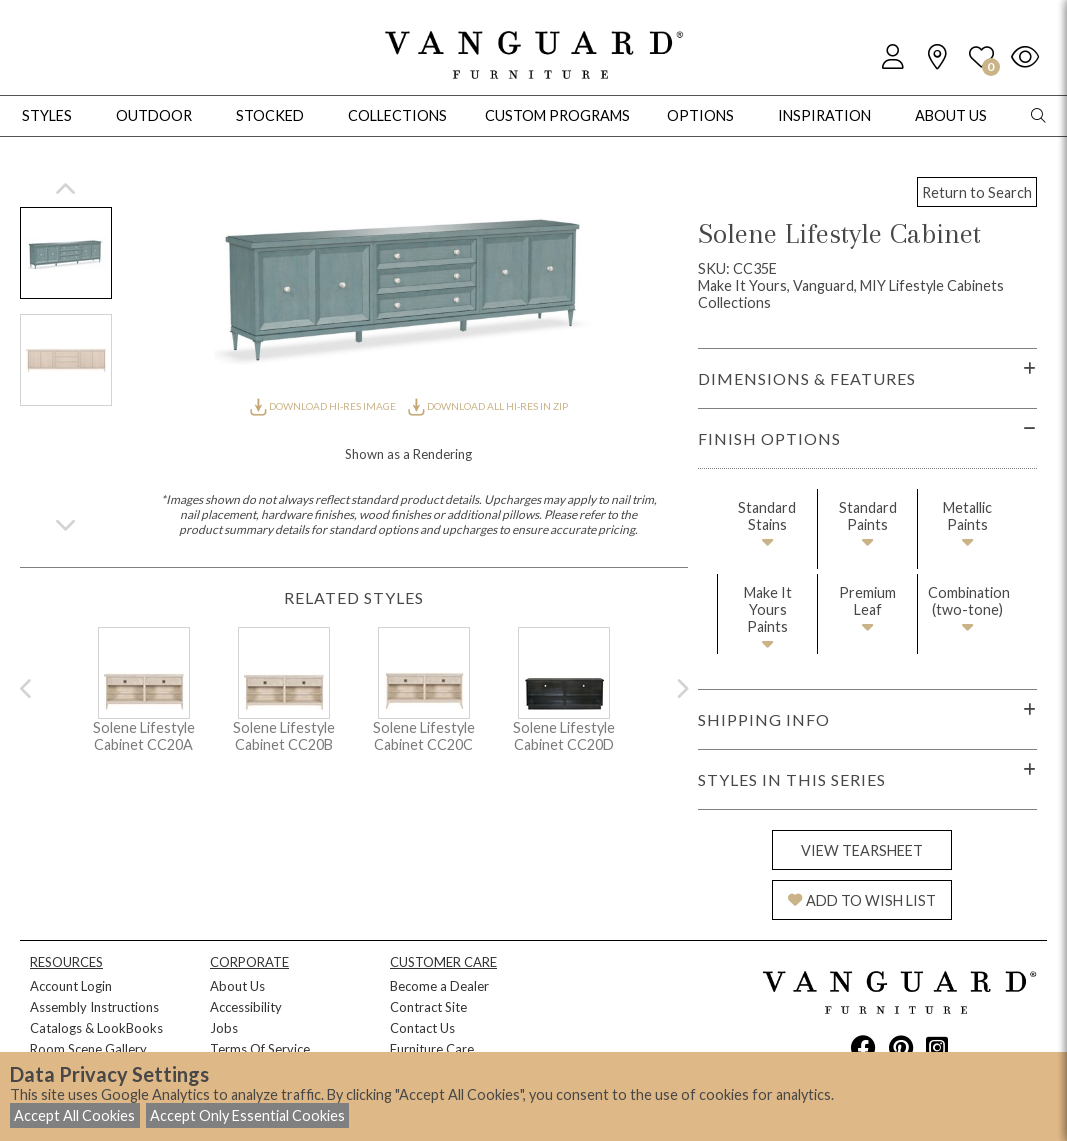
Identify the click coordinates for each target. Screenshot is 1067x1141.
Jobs (224, 1028)
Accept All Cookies (74, 1115)
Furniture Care (432, 1049)
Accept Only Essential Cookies (247, 1115)
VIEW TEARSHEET (862, 850)
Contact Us (422, 1028)
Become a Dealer (439, 986)
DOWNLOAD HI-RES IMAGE (324, 406)
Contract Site (428, 1007)
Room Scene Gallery (88, 1049)
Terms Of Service (260, 1049)
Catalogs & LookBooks (96, 1028)
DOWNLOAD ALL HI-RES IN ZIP (488, 406)
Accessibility (246, 1007)
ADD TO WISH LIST (862, 900)
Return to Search (977, 192)
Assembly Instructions (94, 1007)
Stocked (270, 115)
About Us (237, 986)
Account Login (71, 986)
